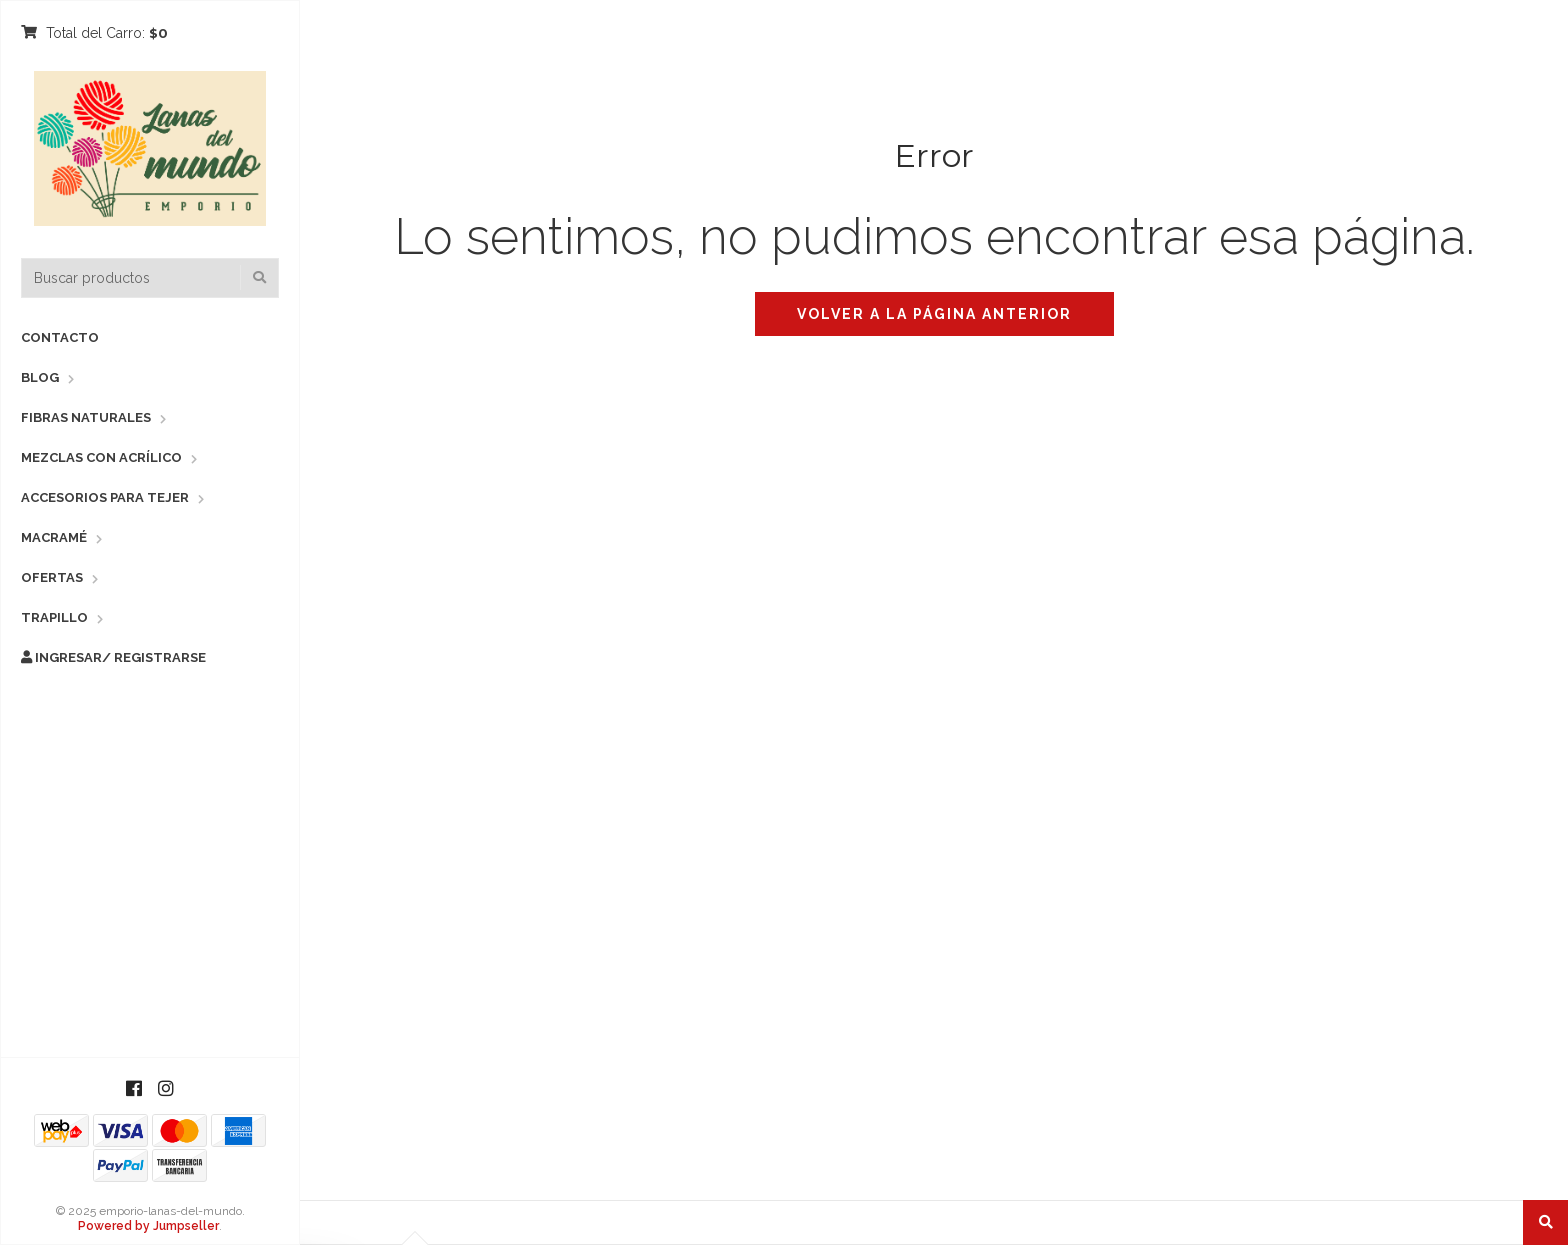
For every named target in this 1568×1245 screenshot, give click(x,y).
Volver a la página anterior (934, 314)
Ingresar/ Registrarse (113, 657)
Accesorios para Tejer (105, 497)
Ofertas (52, 577)
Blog (40, 377)
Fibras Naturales (86, 417)
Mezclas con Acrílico (101, 457)
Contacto (60, 337)
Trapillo (54, 617)
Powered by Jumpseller (148, 1226)
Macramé (54, 537)
